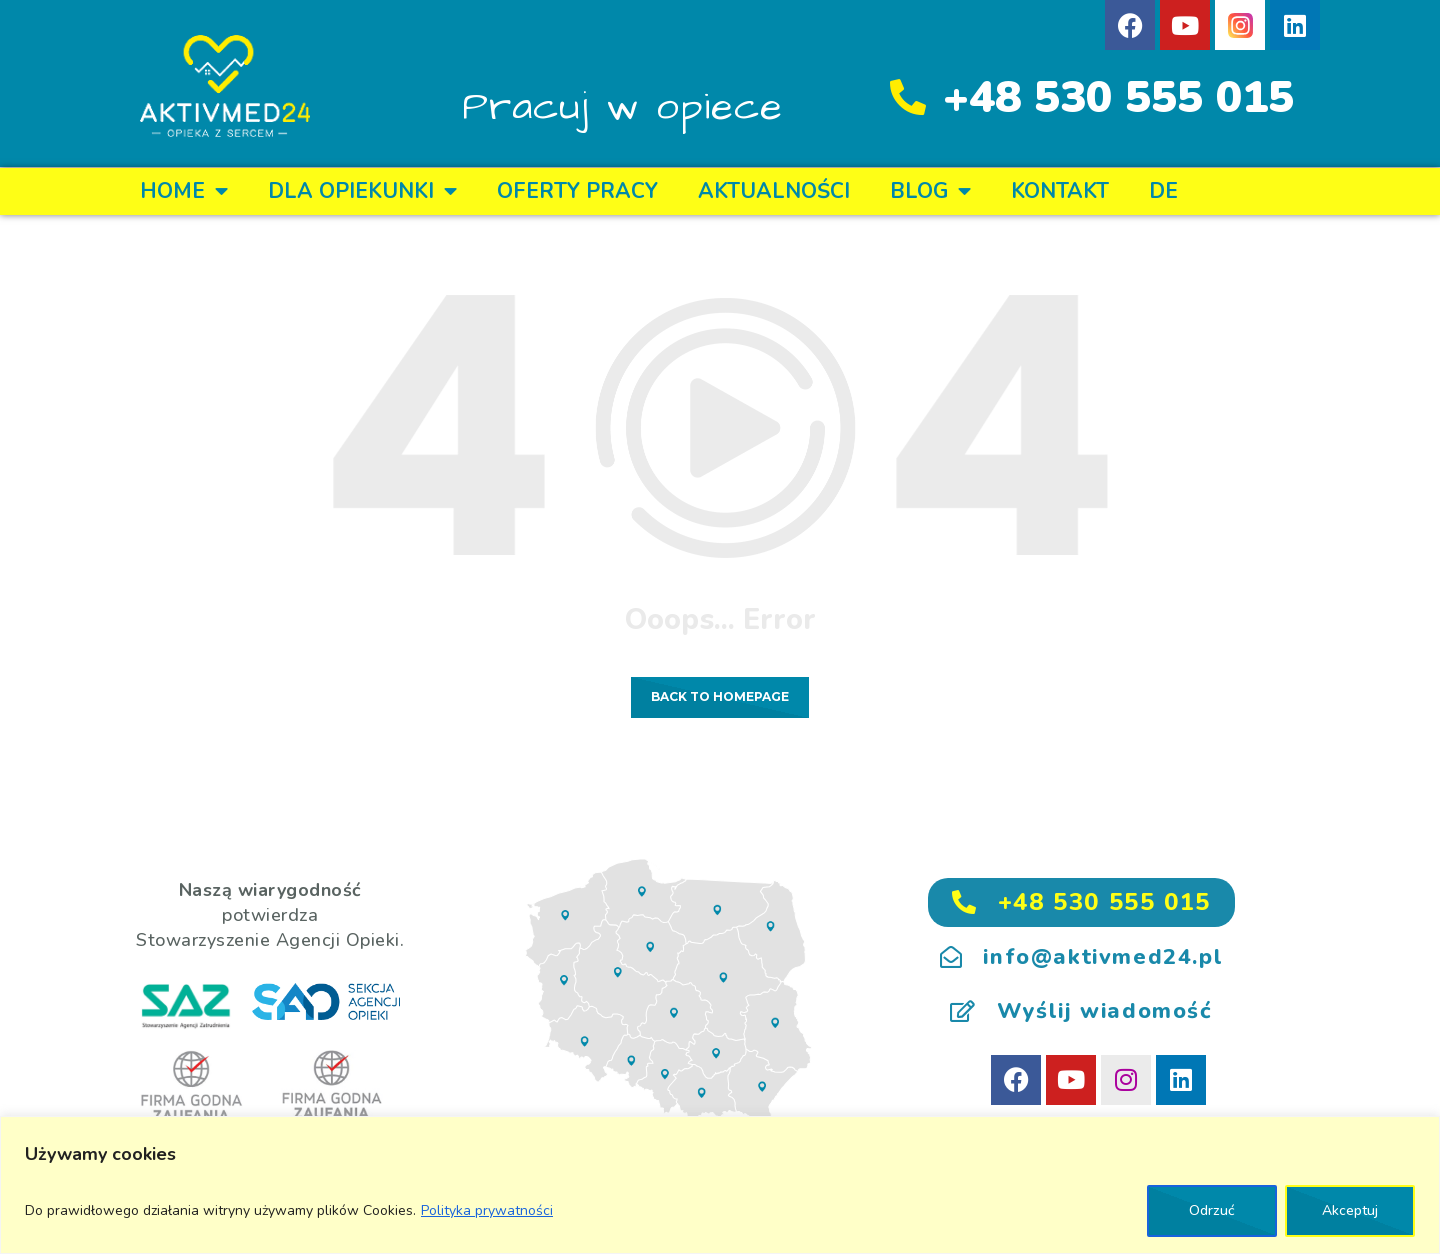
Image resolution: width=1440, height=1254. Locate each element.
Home (184, 191)
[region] (720, 1185)
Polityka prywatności (487, 1210)
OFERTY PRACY (577, 191)
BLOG (930, 191)
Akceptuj (1350, 1210)
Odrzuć (1212, 1210)
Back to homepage (720, 696)
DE (1163, 191)
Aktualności (774, 191)
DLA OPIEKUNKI (362, 191)
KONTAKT (1060, 191)
